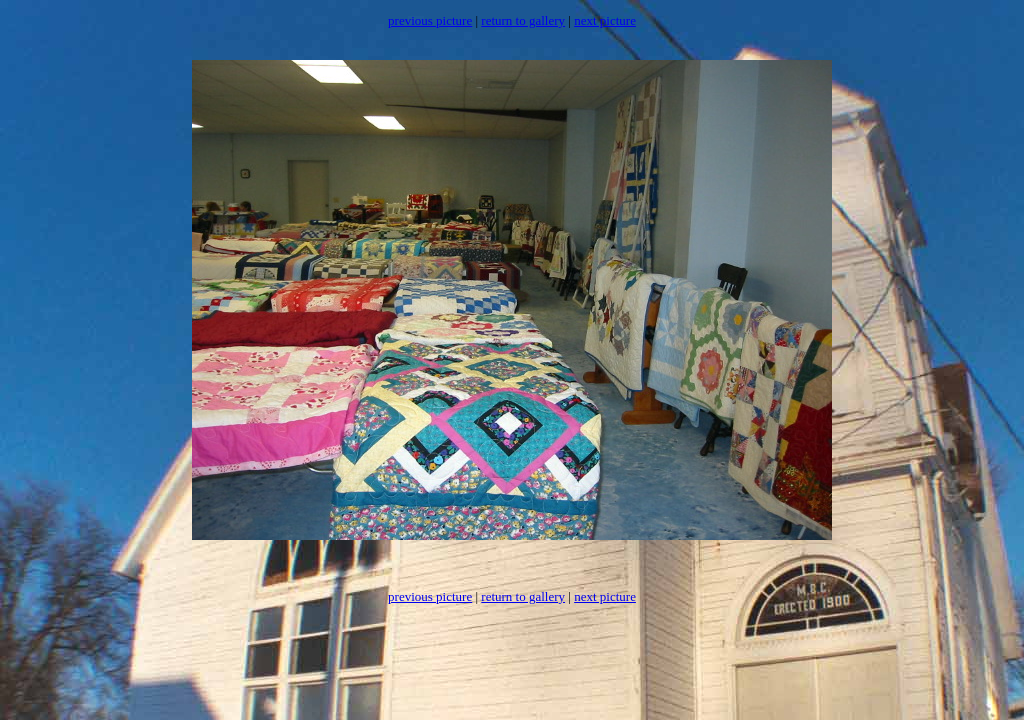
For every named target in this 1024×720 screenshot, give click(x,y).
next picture (605, 20)
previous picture (430, 20)
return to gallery (523, 20)
